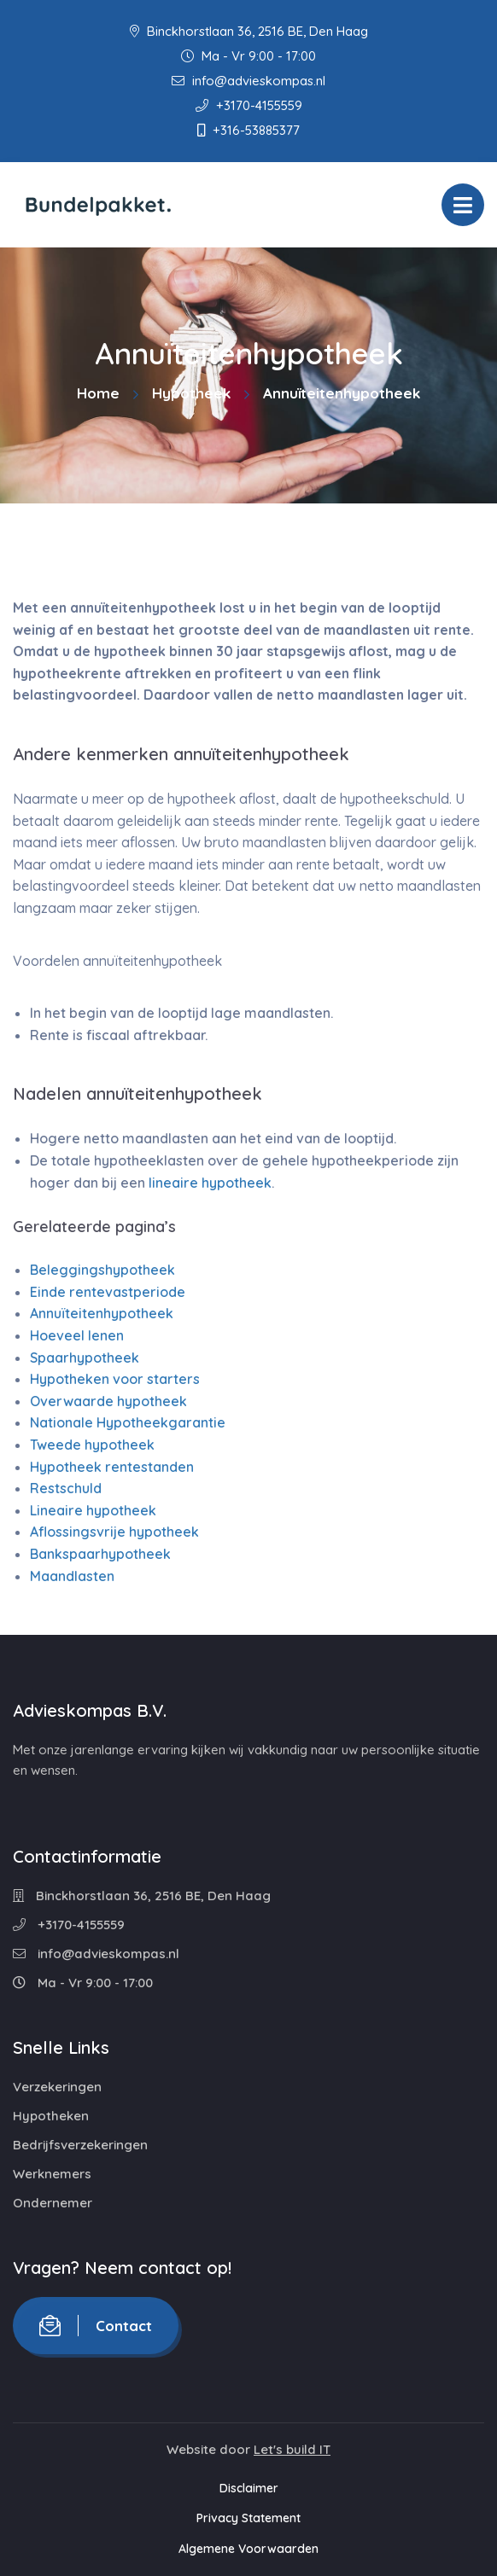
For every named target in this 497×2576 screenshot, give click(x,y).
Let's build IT (292, 2449)
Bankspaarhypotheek (100, 1553)
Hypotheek (191, 393)
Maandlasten (72, 1576)
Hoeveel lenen (77, 1335)
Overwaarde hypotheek (108, 1401)
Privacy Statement (248, 2518)
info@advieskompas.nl (248, 81)
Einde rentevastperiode (107, 1291)
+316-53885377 (248, 130)
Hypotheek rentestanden (112, 1466)
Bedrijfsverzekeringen (80, 2145)
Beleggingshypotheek (102, 1269)
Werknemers (52, 2174)
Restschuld (66, 1488)
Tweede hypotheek (92, 1444)
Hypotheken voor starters (115, 1378)
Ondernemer (52, 2203)
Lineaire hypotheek (93, 1510)
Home (98, 393)
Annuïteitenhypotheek (101, 1313)
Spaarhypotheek (84, 1357)
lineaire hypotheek (210, 1182)
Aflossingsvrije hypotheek (114, 1531)
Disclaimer (248, 2488)
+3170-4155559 (249, 105)
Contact (95, 2325)
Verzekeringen (57, 2087)
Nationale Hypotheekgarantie (127, 1422)
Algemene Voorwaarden (248, 2548)
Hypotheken (51, 2116)
